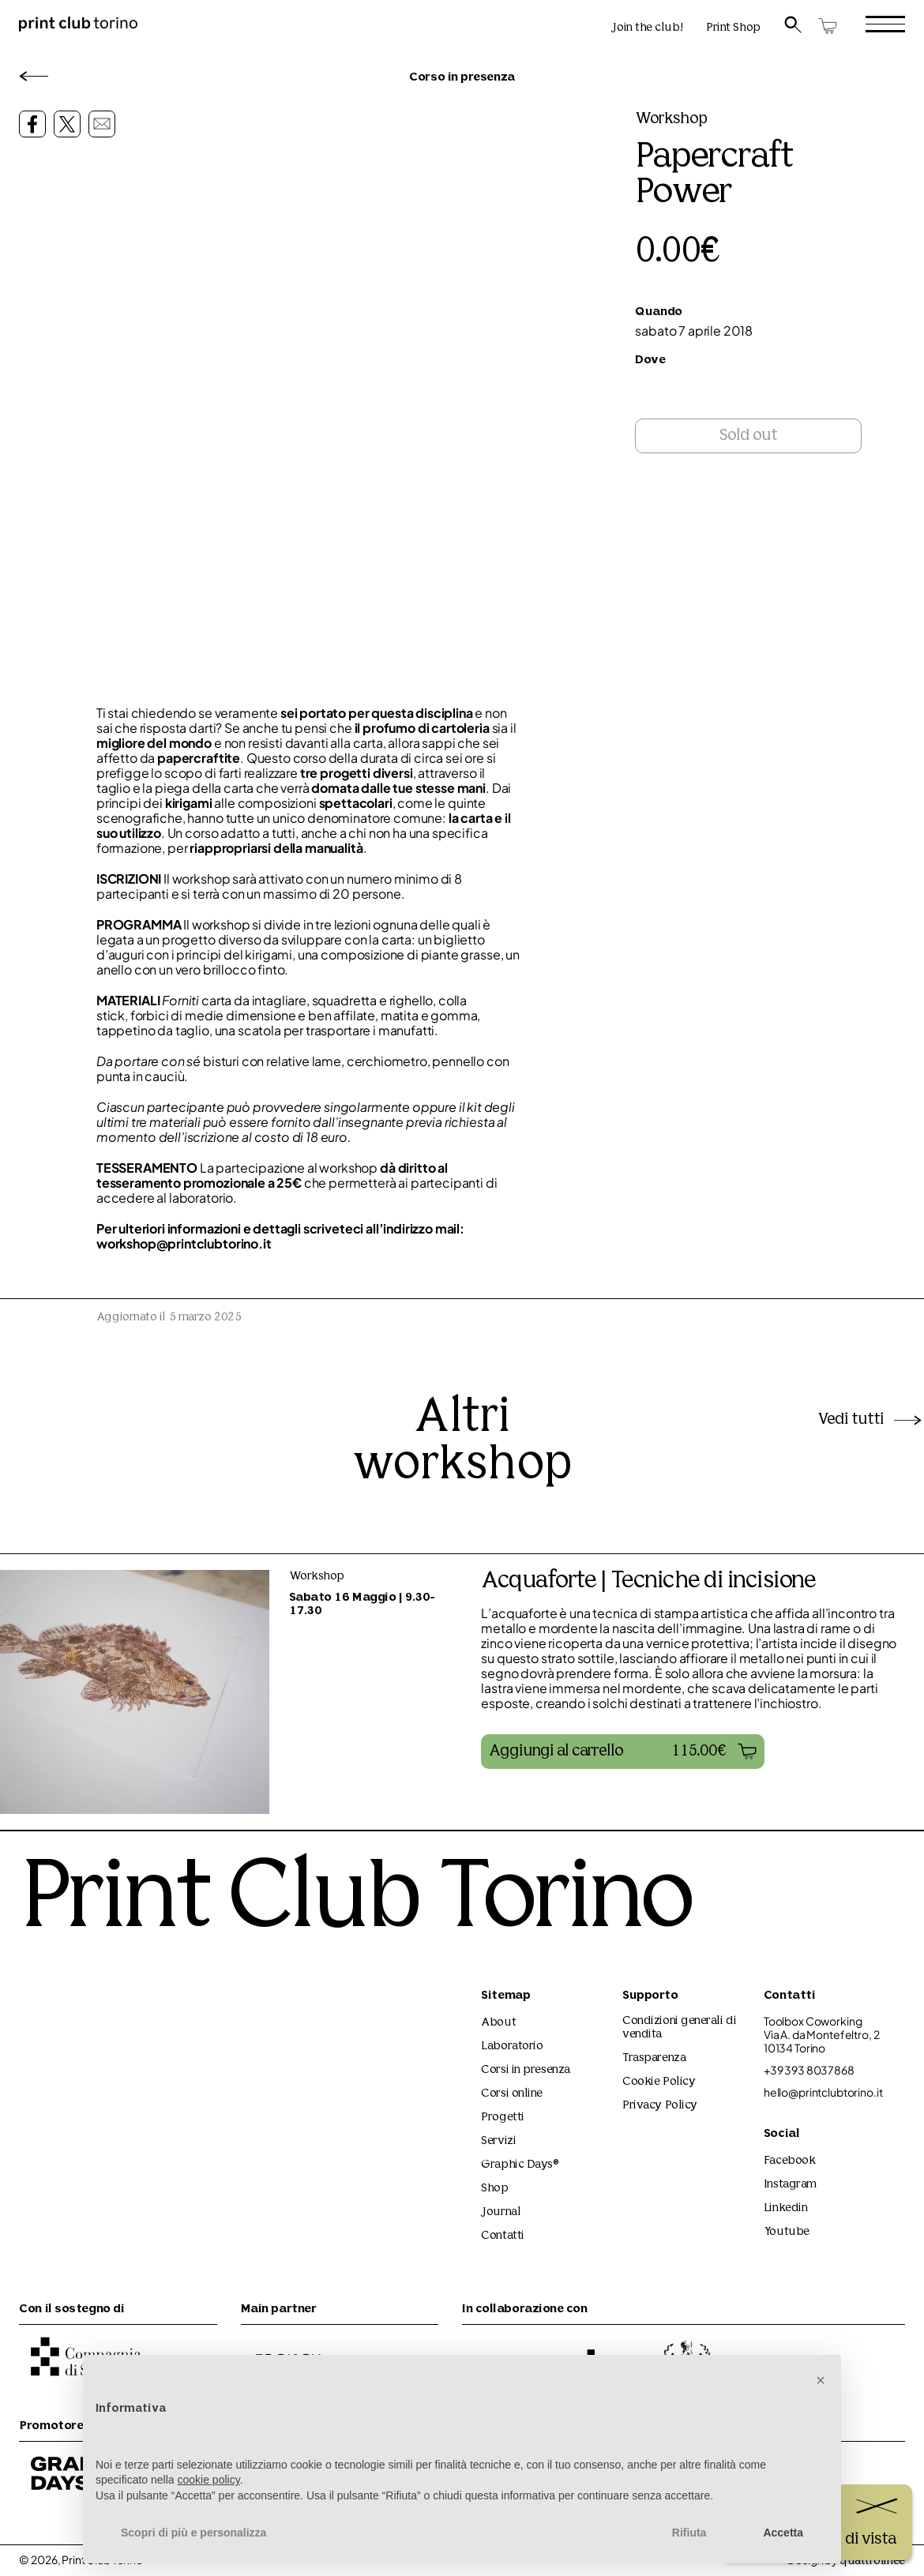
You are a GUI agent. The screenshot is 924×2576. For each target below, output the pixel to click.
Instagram (790, 2185)
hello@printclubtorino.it (823, 2092)
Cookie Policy (658, 2082)
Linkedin (785, 2208)
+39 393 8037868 (809, 2070)
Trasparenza (653, 2058)
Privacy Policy (659, 2106)
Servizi (498, 2141)
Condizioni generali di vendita (679, 2028)
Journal (500, 2212)
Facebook (789, 2161)
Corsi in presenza (525, 2070)
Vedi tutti (870, 1420)
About (498, 2023)
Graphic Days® (520, 2165)
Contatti (502, 2236)
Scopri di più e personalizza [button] (193, 2532)
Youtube (786, 2232)
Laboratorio (512, 2046)
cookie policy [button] (209, 2479)
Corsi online (512, 2094)
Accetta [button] (783, 2532)
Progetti (502, 2118)
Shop (494, 2189)
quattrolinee (872, 2561)
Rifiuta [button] (689, 2532)
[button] (622, 1751)
